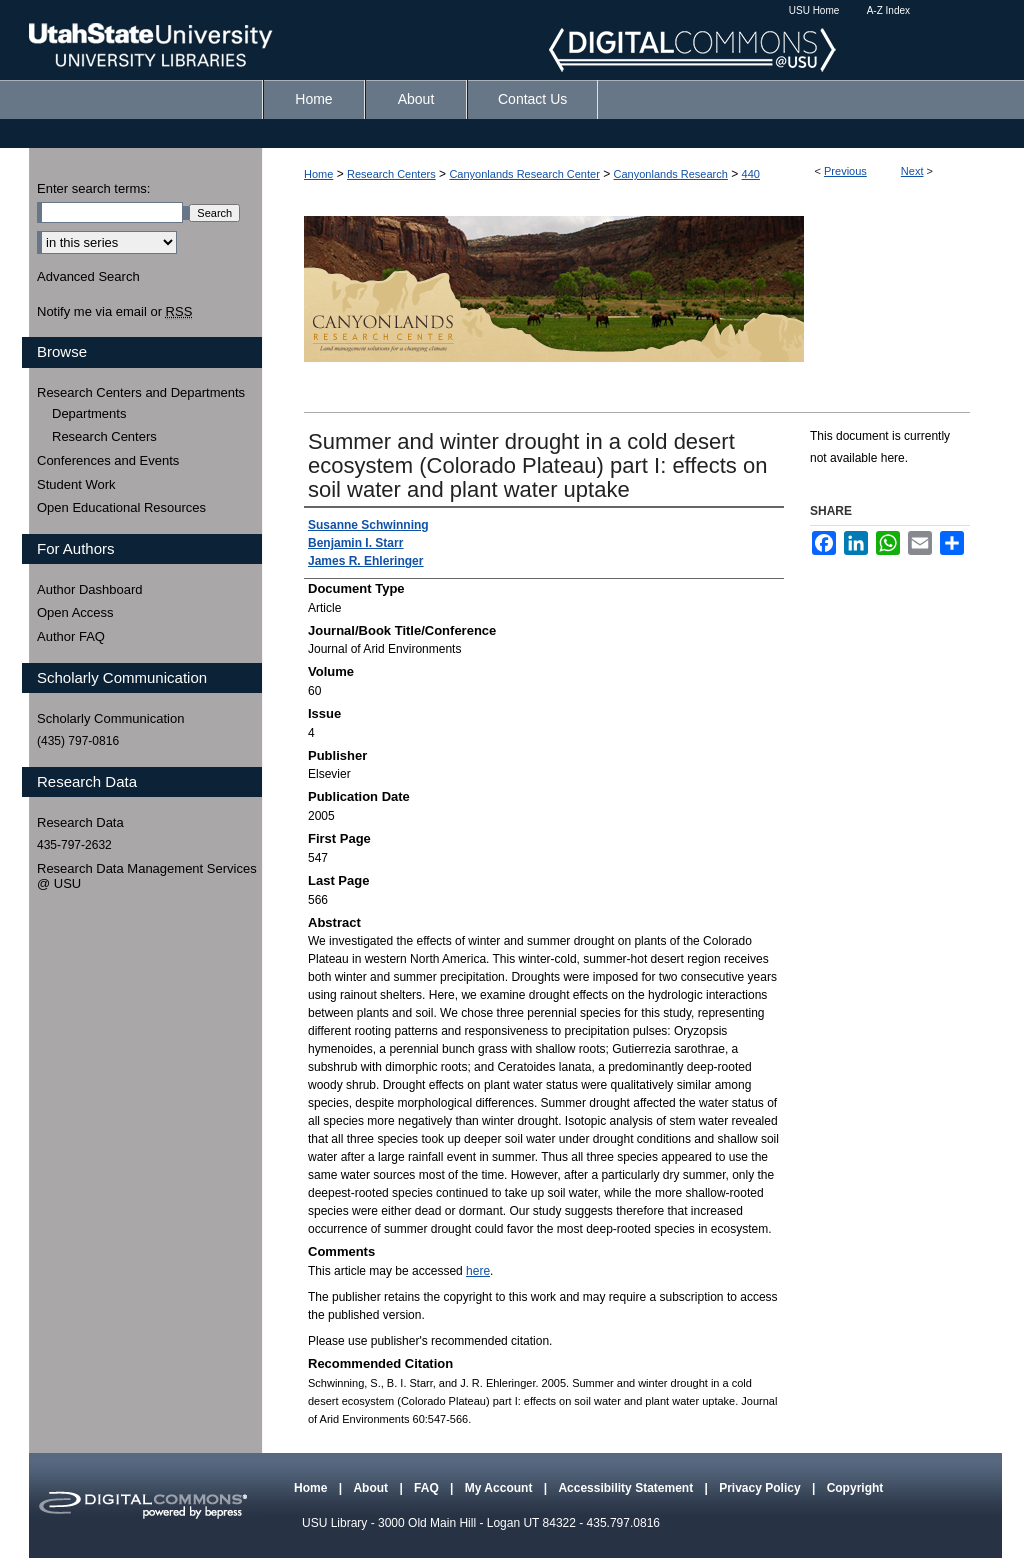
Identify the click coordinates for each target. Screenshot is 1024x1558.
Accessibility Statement (627, 1488)
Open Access (75, 612)
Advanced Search (88, 276)
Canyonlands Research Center (524, 174)
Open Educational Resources (121, 507)
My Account (500, 1488)
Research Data (80, 822)
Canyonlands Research (671, 174)
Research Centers (391, 174)
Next (912, 171)
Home (318, 174)
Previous (845, 171)
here (478, 1271)
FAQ (428, 1488)
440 (751, 174)
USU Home (814, 10)
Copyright (855, 1488)
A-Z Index (888, 10)
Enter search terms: (93, 188)
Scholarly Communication (110, 718)
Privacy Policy (761, 1488)
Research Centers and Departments (141, 392)
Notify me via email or (114, 312)
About (372, 1488)
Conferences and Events (108, 460)
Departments (89, 413)
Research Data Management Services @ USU (147, 876)
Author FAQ (71, 636)
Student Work (76, 484)
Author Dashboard (90, 589)
